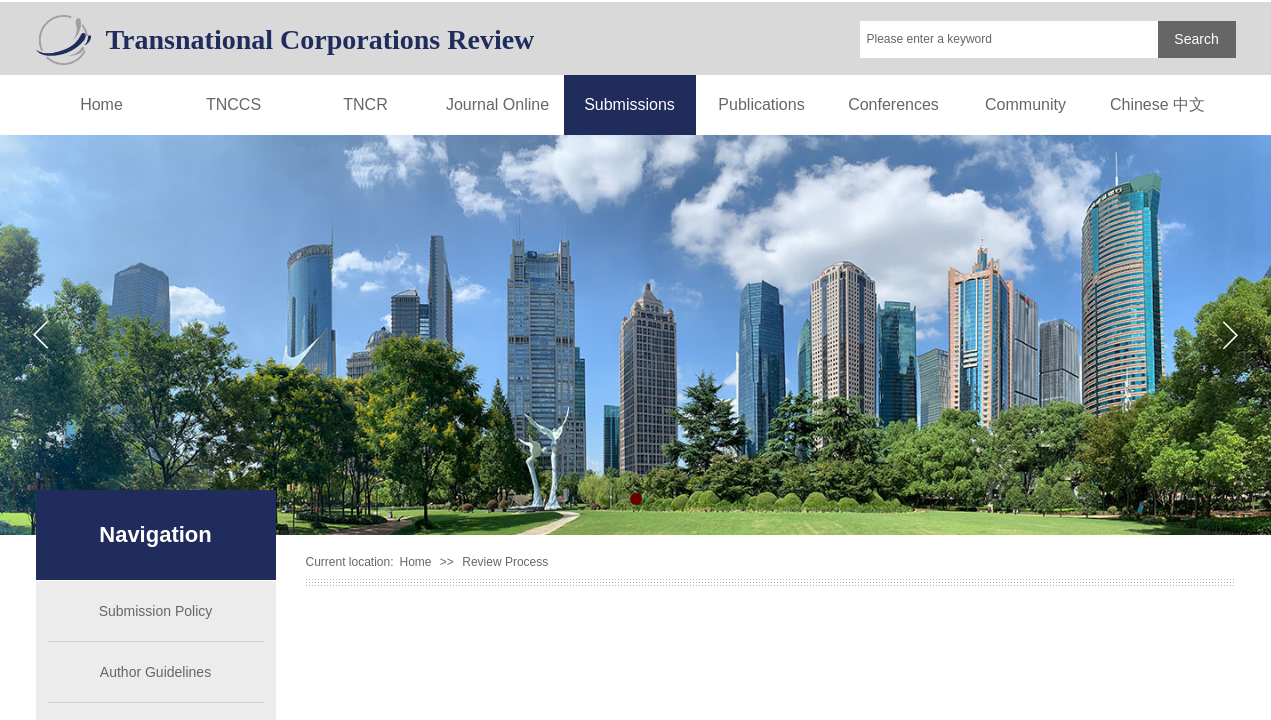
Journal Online (497, 104)
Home (101, 104)
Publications (761, 104)
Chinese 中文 (1157, 104)
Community (1025, 104)
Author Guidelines (155, 672)
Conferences (893, 104)
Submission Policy (156, 611)
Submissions (629, 104)
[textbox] (1009, 39)
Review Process (505, 562)
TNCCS (233, 104)
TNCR (365, 104)
